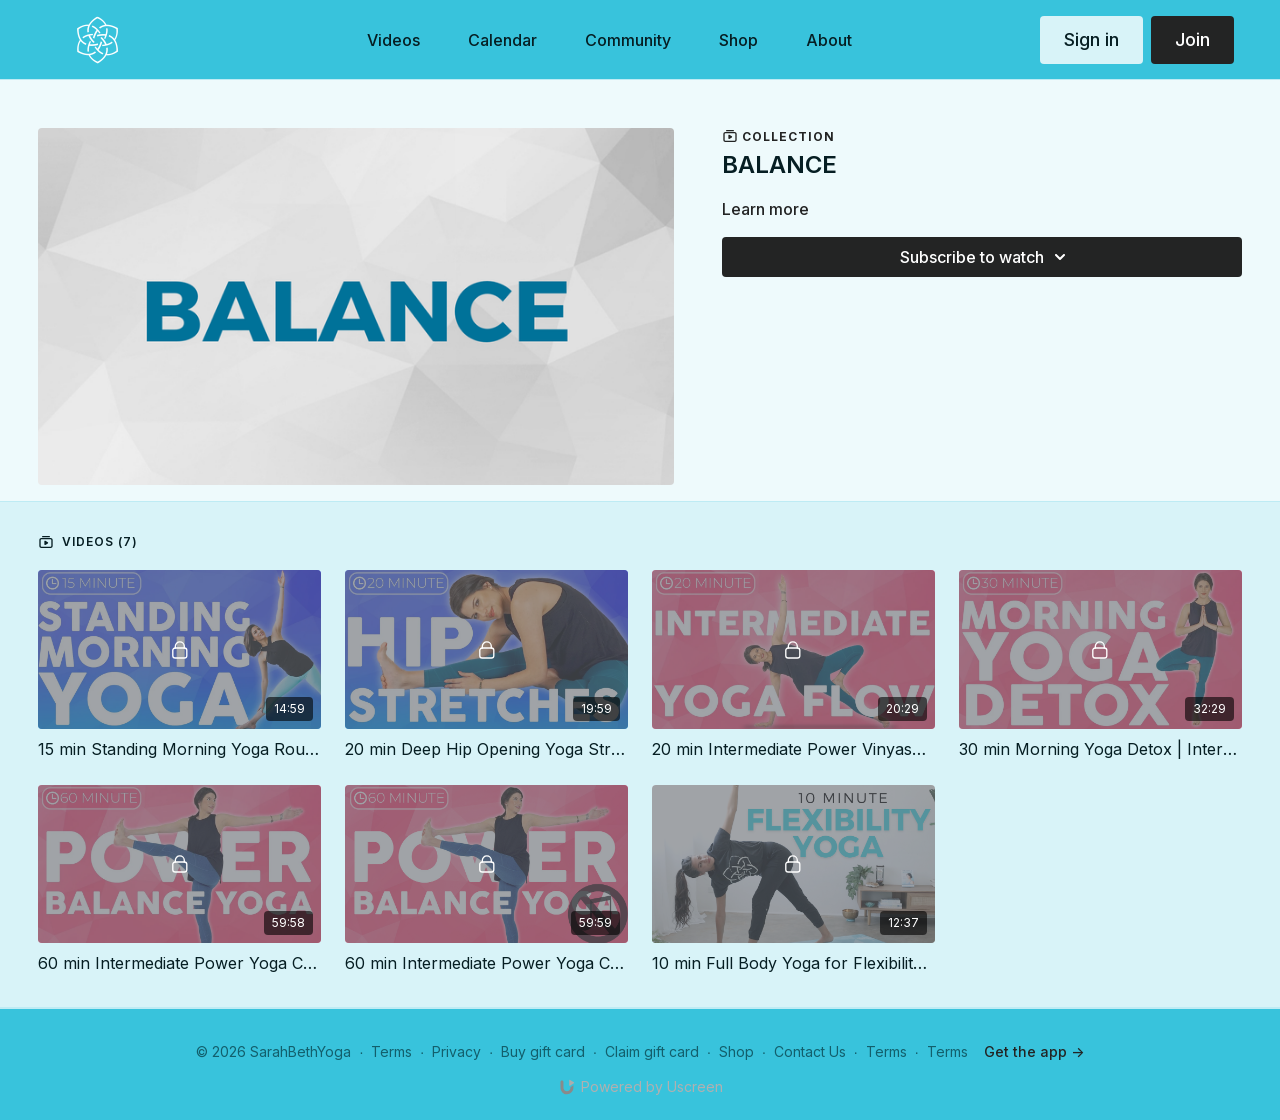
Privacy (456, 1051)
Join (1192, 39)
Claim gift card (652, 1051)
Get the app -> (1034, 1051)
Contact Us (810, 1051)
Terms (391, 1051)
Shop (736, 1051)
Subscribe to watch (986, 257)
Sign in (1091, 39)
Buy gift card (543, 1051)
